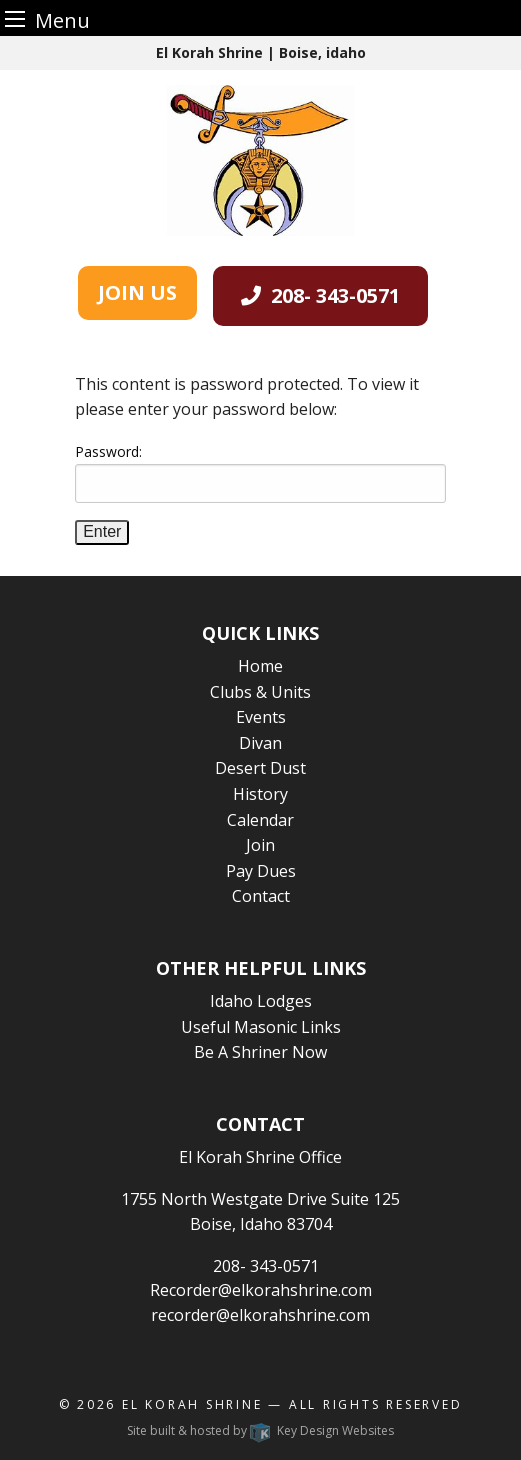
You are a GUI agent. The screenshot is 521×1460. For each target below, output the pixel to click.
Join (260, 845)
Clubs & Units (260, 692)
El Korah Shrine (192, 1404)
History (260, 794)
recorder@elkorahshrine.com (260, 1315)
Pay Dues (261, 871)
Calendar (260, 820)
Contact (261, 896)
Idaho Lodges (261, 1001)
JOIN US (137, 292)
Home (260, 666)
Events (261, 717)
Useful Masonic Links (261, 1027)
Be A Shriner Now (260, 1052)
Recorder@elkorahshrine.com (261, 1290)
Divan (260, 743)
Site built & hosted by (260, 1430)
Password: (260, 472)
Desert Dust (260, 768)
